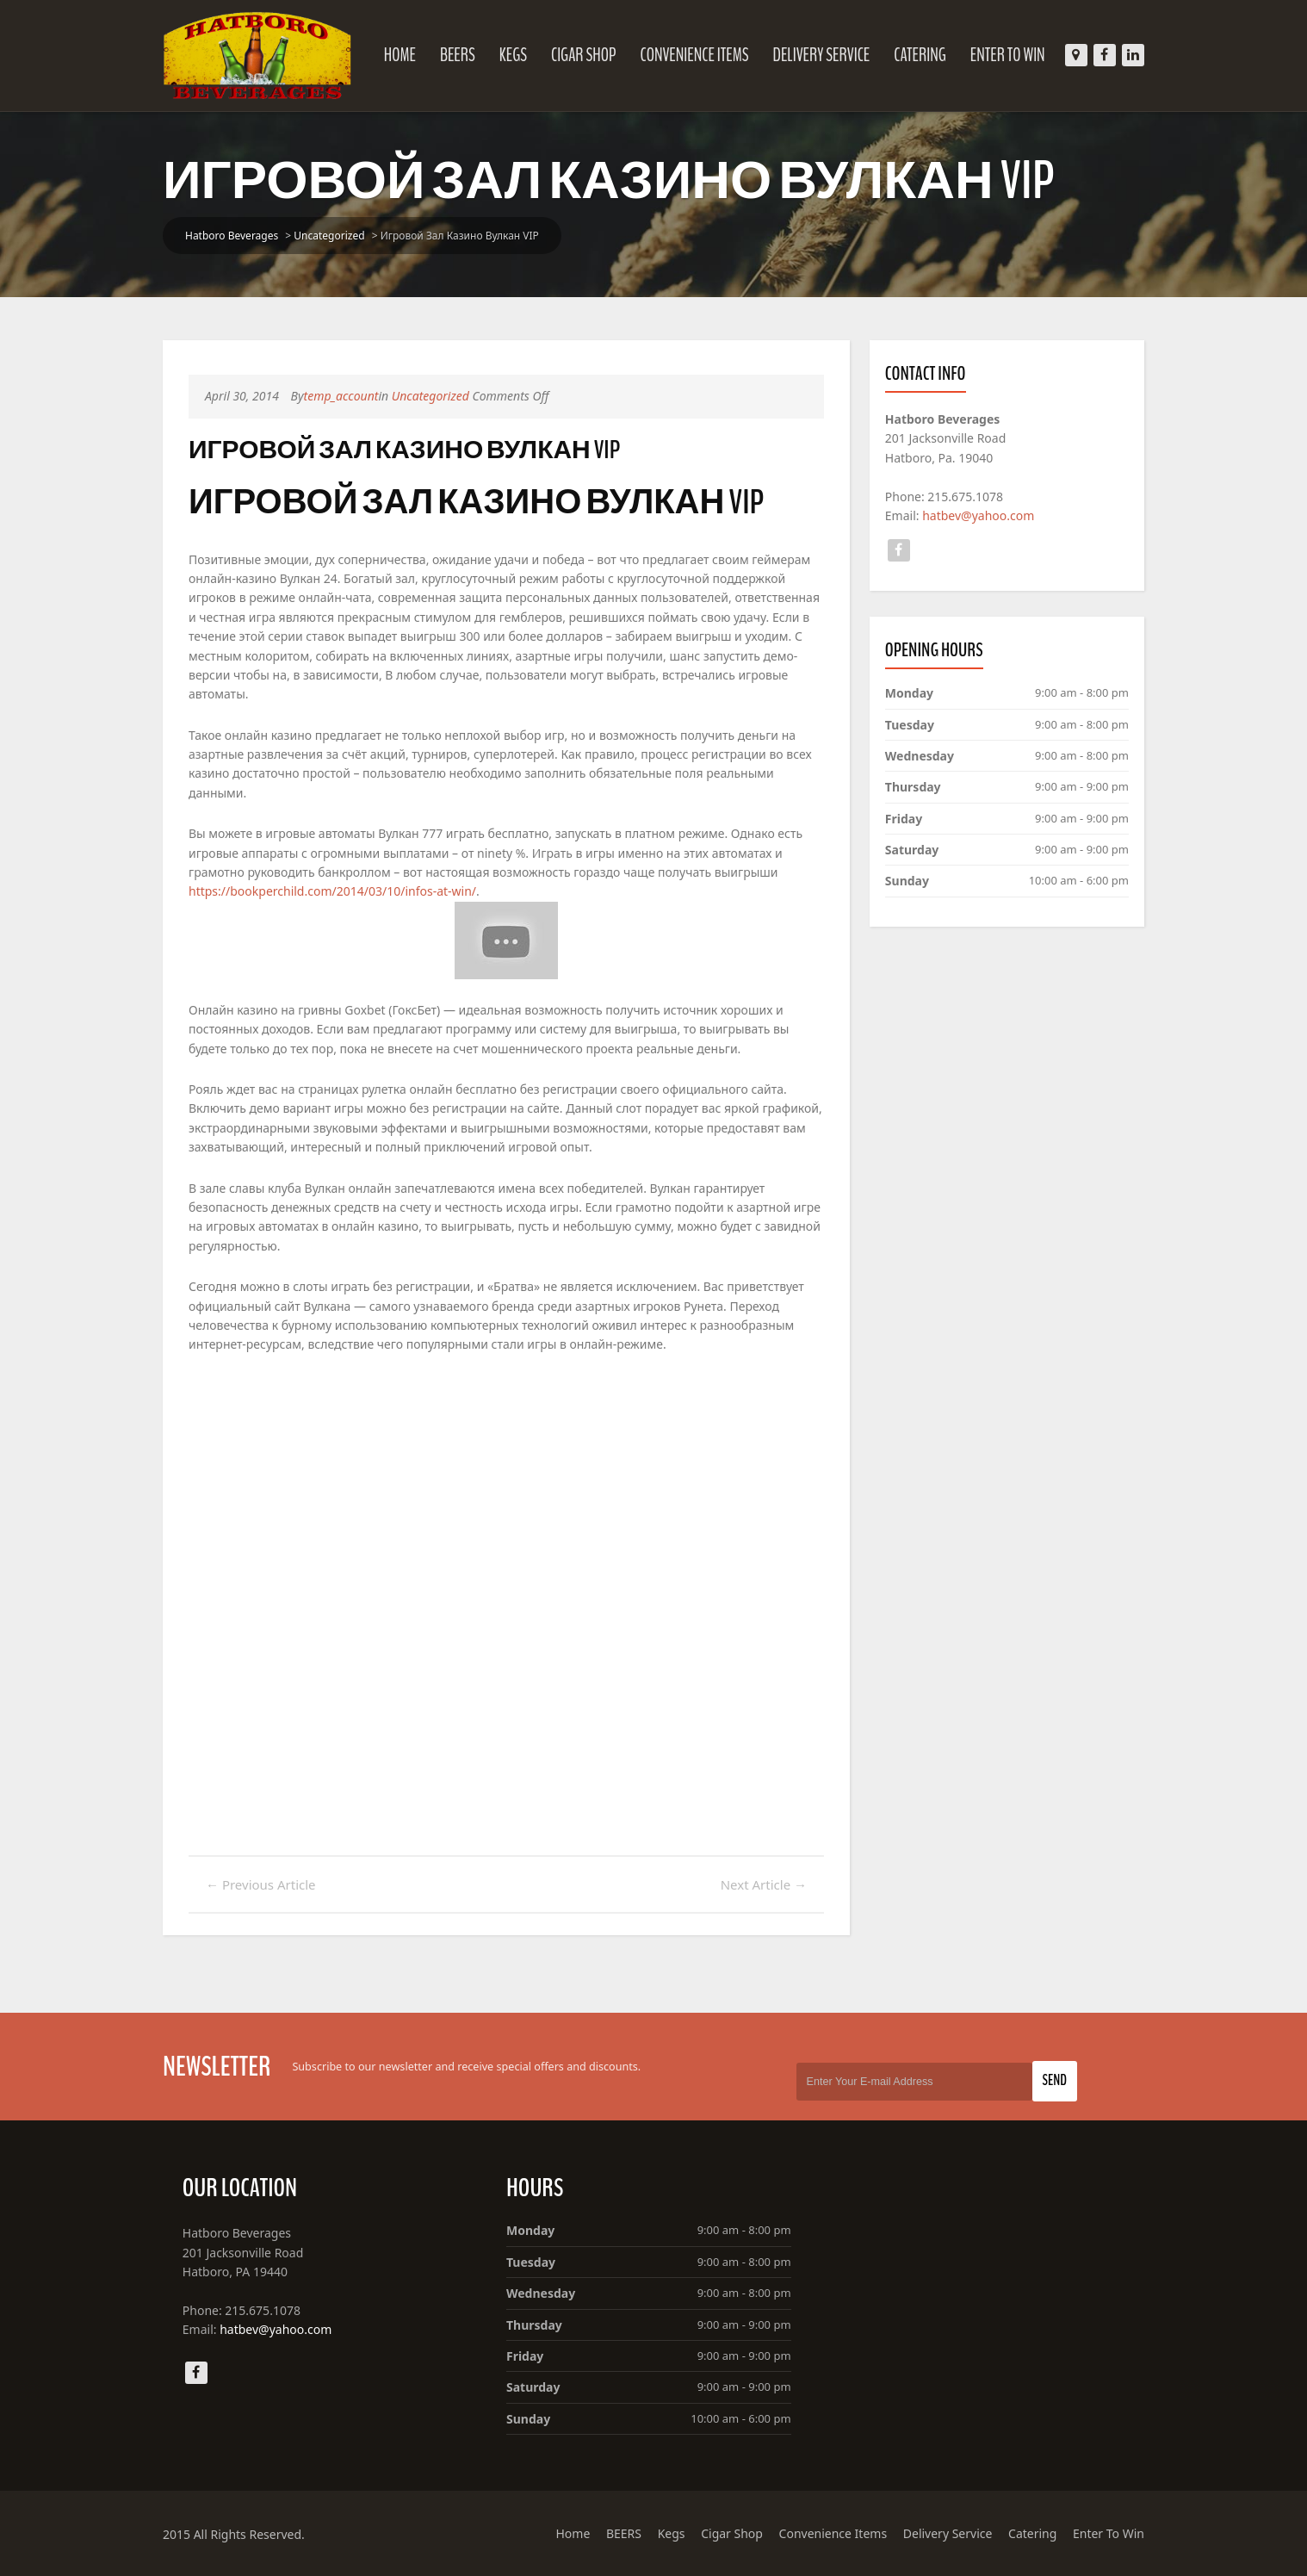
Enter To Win (1007, 55)
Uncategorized (329, 235)
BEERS (457, 55)
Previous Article (261, 1884)
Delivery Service (821, 55)
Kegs (513, 55)
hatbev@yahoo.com (978, 515)
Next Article (764, 1884)
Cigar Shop (583, 55)
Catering (920, 55)
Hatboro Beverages (231, 235)
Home (400, 55)
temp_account (341, 396)
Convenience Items (694, 55)
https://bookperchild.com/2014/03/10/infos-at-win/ (332, 891)
